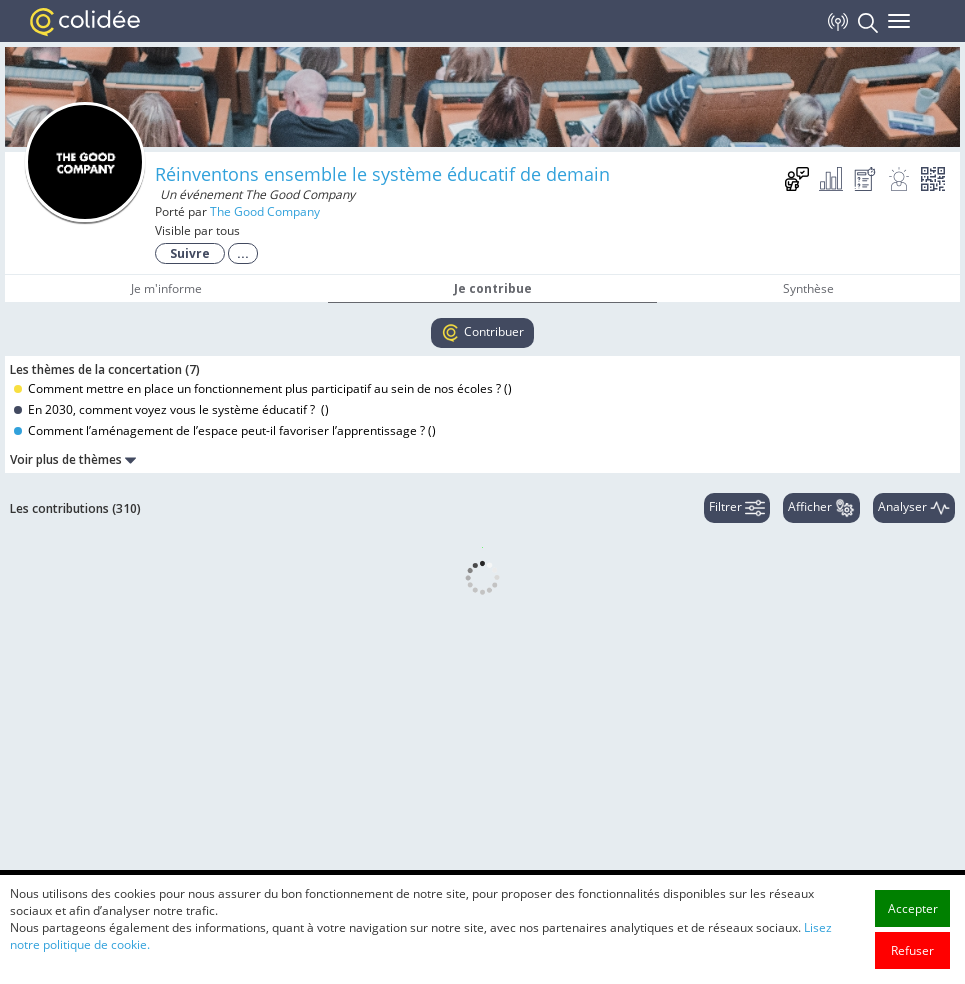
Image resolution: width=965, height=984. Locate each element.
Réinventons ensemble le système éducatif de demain (382, 174)
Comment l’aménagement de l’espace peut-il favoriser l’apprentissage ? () (225, 430)
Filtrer (737, 508)
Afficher (821, 508)
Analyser (914, 508)
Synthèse (808, 288)
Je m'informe (166, 288)
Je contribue (493, 288)
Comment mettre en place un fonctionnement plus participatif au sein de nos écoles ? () (263, 388)
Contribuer (482, 333)
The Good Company (265, 211)
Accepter (913, 945)
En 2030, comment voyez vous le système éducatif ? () (171, 409)
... (243, 253)
